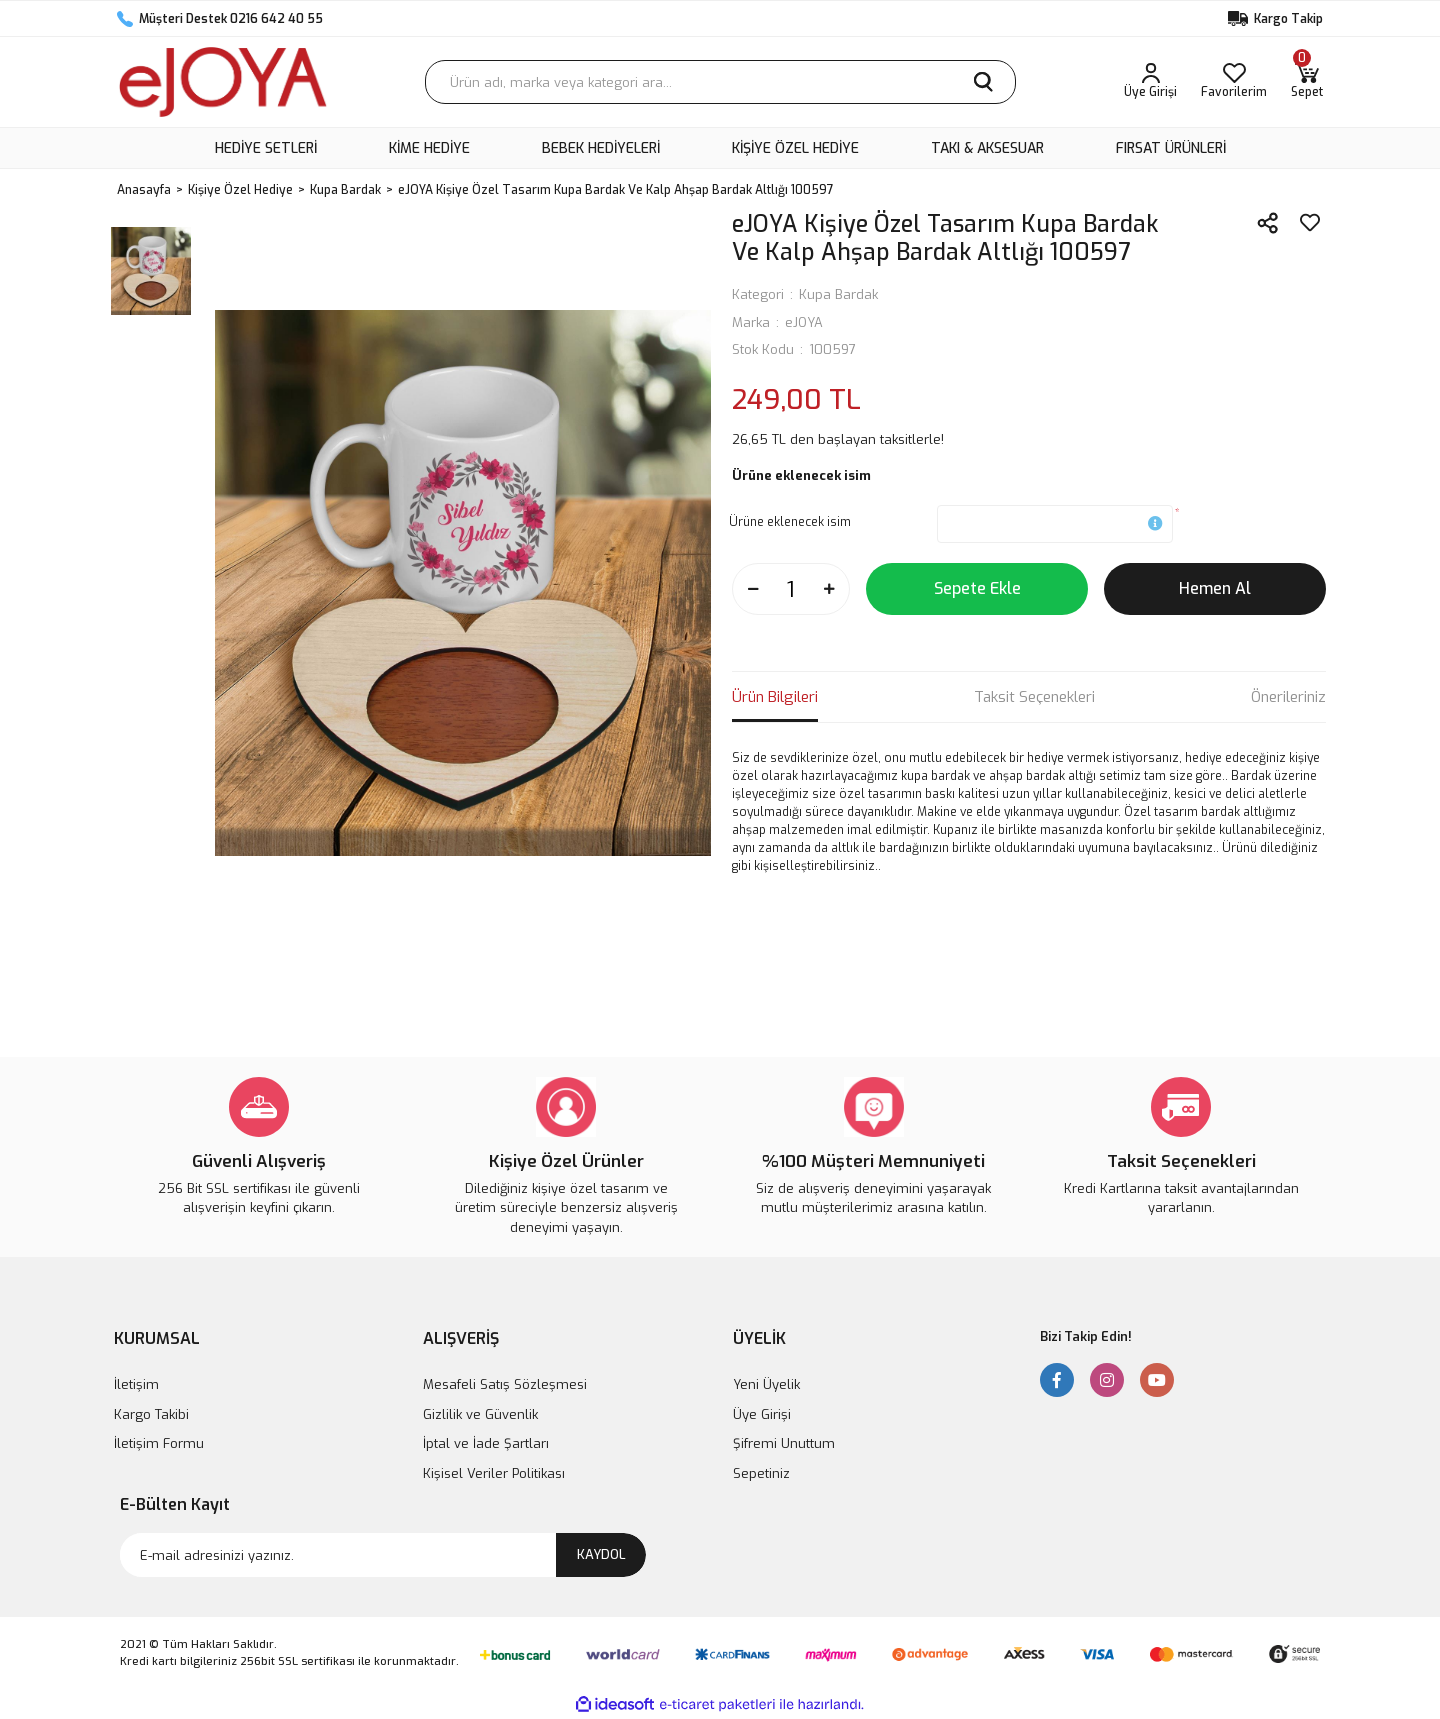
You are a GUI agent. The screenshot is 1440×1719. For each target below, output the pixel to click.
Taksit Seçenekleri (1034, 697)
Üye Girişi (762, 1414)
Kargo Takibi (151, 1414)
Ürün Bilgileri (775, 697)
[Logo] (223, 82)
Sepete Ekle (977, 588)
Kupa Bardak (838, 294)
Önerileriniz (1288, 697)
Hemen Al (1215, 588)
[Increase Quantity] (829, 589)
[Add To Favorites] (1310, 223)
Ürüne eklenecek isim (790, 522)
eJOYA (804, 322)
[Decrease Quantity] (753, 589)
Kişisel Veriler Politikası (494, 1473)
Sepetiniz (761, 1473)
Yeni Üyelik (766, 1384)
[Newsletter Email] (383, 1555)
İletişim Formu (159, 1443)
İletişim (136, 1384)
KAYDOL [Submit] (601, 1554)
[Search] (720, 82)
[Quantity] (791, 589)
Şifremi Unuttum (784, 1443)
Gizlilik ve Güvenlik (480, 1414)
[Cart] (1307, 82)
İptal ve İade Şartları (486, 1443)
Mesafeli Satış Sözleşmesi (505, 1384)
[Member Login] (1150, 82)
